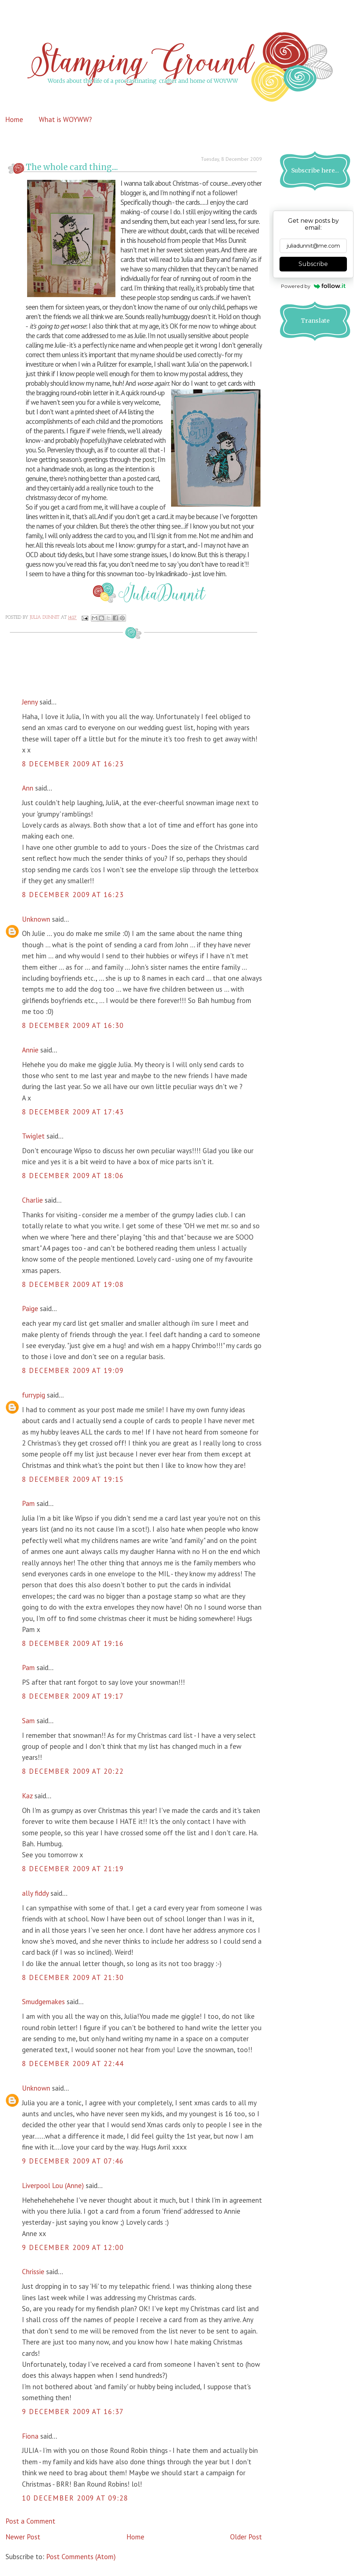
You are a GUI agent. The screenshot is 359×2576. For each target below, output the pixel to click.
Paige (30, 1308)
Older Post (246, 2536)
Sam (28, 1720)
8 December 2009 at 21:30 (73, 1977)
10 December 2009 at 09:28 (75, 2498)
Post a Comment (30, 2521)
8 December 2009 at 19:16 (73, 1643)
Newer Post (22, 2536)
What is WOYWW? (65, 119)
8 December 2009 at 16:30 (73, 1025)
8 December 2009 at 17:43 (73, 1111)
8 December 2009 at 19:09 (73, 1370)
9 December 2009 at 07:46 (73, 2161)
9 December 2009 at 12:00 (73, 2247)
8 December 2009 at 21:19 (73, 1868)
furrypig (33, 1395)
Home (14, 119)
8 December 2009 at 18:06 (73, 1175)
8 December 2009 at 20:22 (73, 1771)
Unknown (36, 919)
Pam (28, 1503)
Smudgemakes (44, 2001)
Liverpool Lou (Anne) (53, 2185)
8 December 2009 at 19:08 (73, 1284)
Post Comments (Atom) (81, 2556)
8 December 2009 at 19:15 (73, 1479)
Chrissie (33, 2271)
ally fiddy (35, 1893)
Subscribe (313, 263)
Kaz (27, 1795)
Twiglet (33, 1136)
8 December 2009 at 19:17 (73, 1696)
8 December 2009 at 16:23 (73, 763)
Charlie (32, 1200)
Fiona (30, 2436)
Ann (27, 788)
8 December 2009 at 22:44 (73, 2063)
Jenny (30, 701)
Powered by (313, 286)
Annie (30, 1049)
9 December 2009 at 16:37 (73, 2411)
